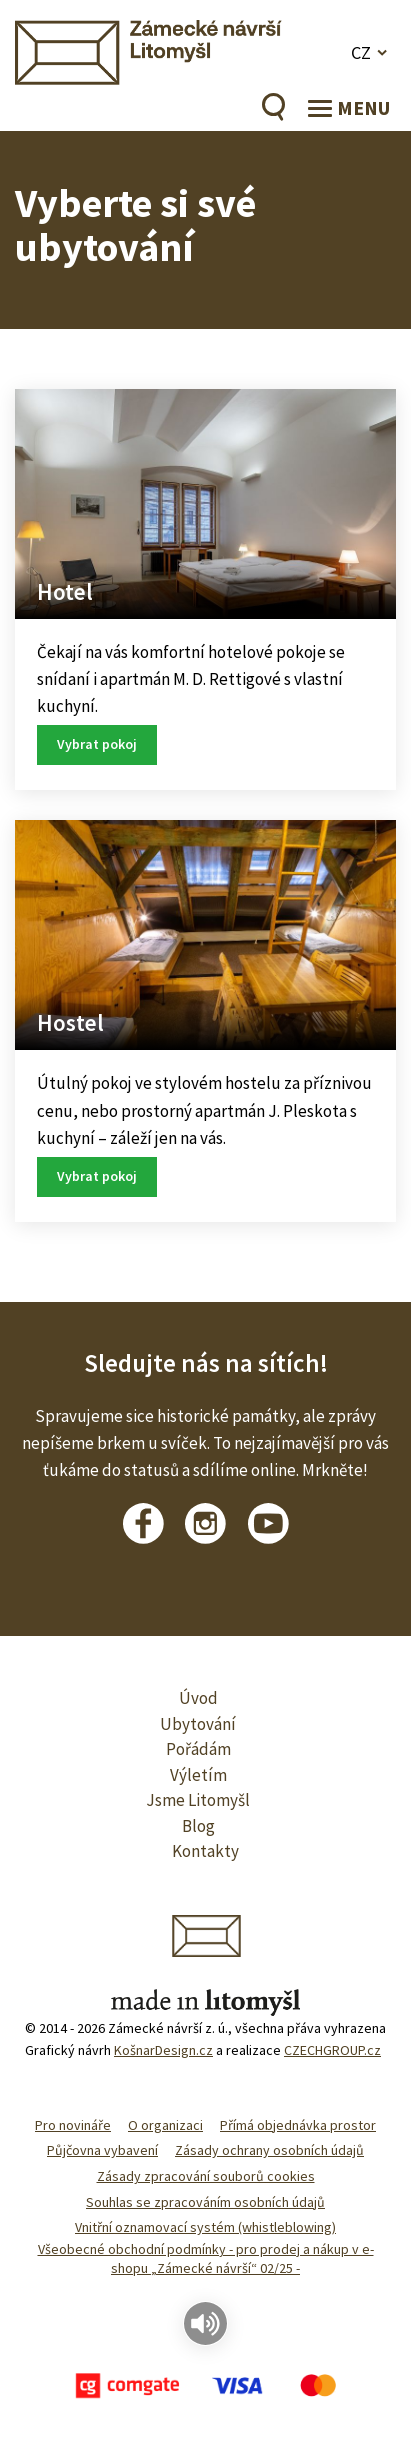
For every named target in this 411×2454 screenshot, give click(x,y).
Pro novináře (73, 2125)
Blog (198, 1826)
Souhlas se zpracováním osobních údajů (205, 2202)
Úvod (198, 1698)
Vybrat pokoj (97, 744)
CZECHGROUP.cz (332, 2050)
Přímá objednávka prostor (298, 2125)
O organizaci (165, 2125)
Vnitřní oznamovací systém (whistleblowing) (205, 2227)
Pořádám (198, 1749)
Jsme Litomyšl (198, 1800)
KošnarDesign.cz (163, 2050)
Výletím (198, 1775)
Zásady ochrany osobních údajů (269, 2150)
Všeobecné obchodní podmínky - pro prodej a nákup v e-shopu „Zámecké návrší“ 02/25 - (206, 2259)
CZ (361, 52)
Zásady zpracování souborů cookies (206, 2176)
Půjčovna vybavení (102, 2150)
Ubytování (198, 1724)
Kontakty (205, 1851)
